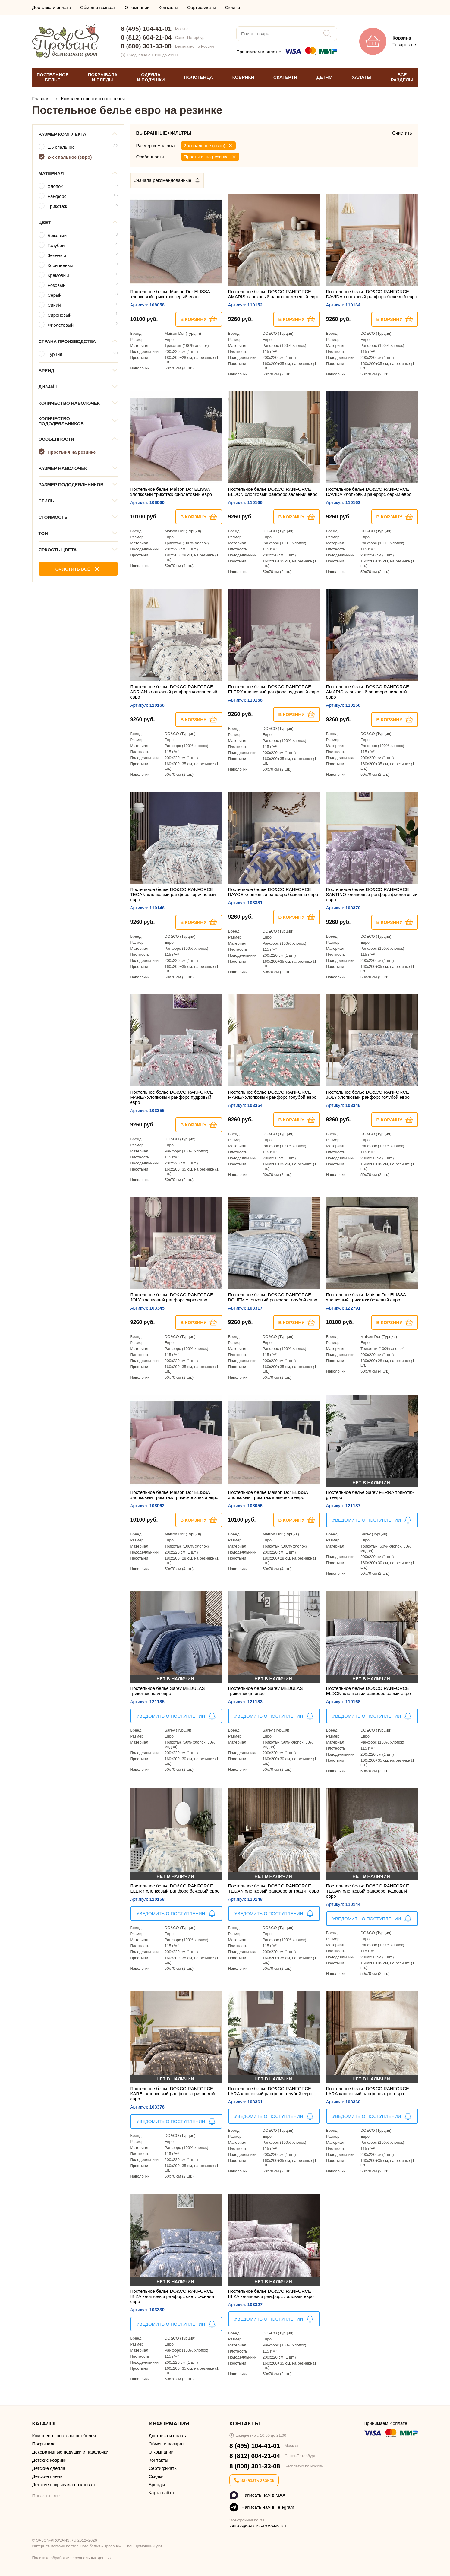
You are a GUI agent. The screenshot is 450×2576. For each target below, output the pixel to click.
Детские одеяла (48, 2468)
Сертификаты (201, 7)
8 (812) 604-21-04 (146, 37)
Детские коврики (49, 2460)
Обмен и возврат (98, 7)
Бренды (157, 2484)
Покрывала (44, 2443)
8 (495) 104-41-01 (146, 28)
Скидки (232, 7)
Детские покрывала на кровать (64, 2484)
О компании (137, 7)
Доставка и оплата (51, 7)
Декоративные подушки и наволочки (70, 2451)
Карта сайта (161, 2492)
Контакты (168, 7)
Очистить (402, 132)
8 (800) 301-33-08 (146, 46)
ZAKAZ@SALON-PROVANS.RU (257, 2526)
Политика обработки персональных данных (72, 2557)
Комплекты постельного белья (93, 98)
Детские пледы (48, 2476)
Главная (41, 98)
